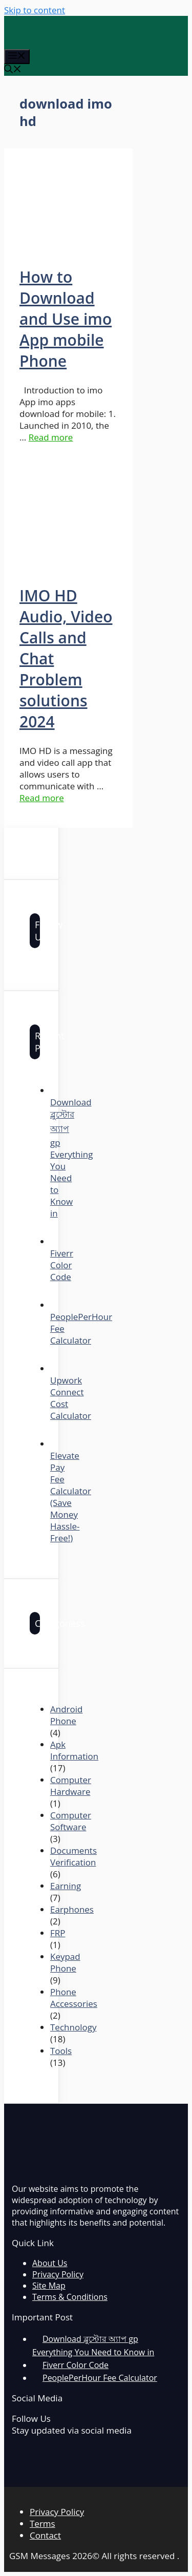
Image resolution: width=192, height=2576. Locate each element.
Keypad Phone (65, 1962)
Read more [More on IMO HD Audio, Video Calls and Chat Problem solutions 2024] (41, 798)
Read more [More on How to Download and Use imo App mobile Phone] (51, 437)
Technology (73, 2027)
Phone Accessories (73, 1997)
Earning (65, 1886)
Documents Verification (73, 1856)
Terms (42, 2523)
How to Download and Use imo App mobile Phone (65, 318)
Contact (45, 2535)
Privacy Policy (57, 2274)
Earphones (72, 1909)
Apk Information (74, 1750)
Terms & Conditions (70, 2296)
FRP (58, 1933)
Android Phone (66, 1715)
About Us (50, 2263)
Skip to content (34, 10)
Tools (61, 2051)
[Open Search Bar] (13, 70)
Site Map (49, 2285)
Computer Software (70, 1821)
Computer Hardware (70, 1785)
